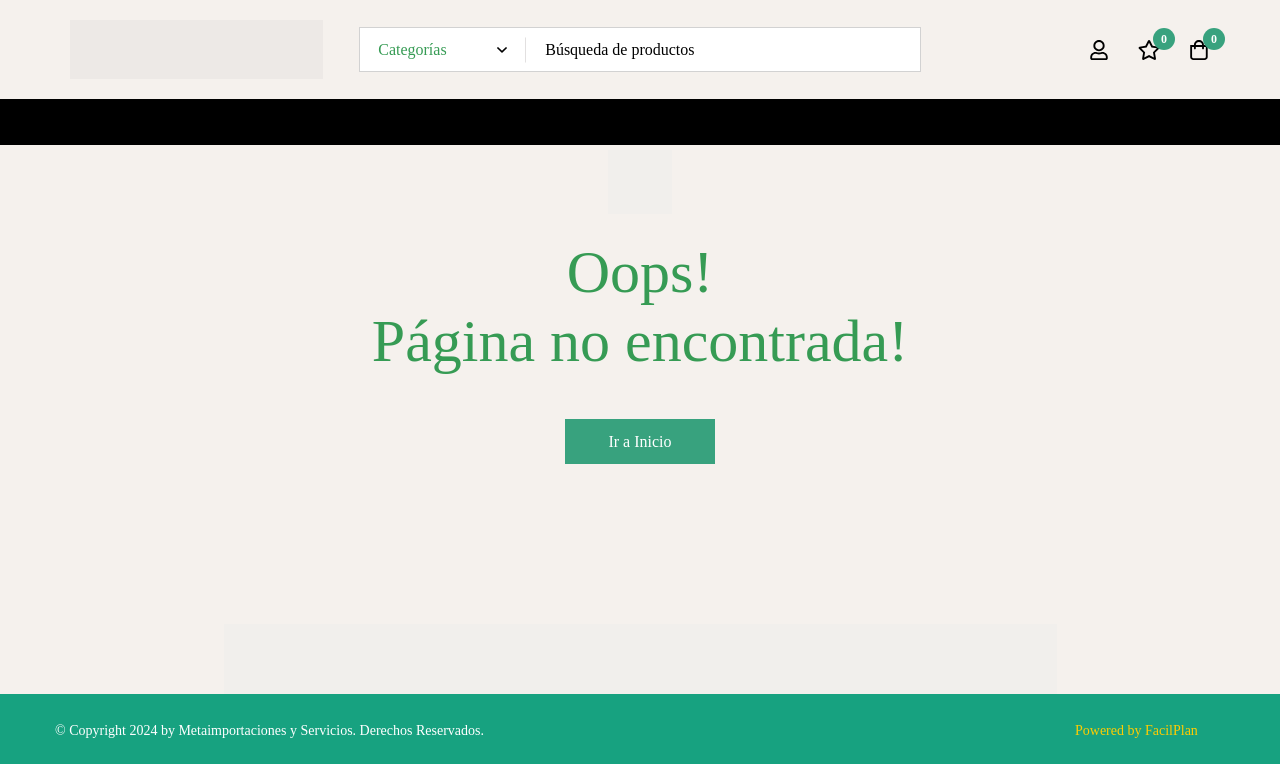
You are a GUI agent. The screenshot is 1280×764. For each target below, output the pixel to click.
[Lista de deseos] (1149, 50)
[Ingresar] (1099, 50)
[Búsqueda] (898, 49)
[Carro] (1199, 50)
